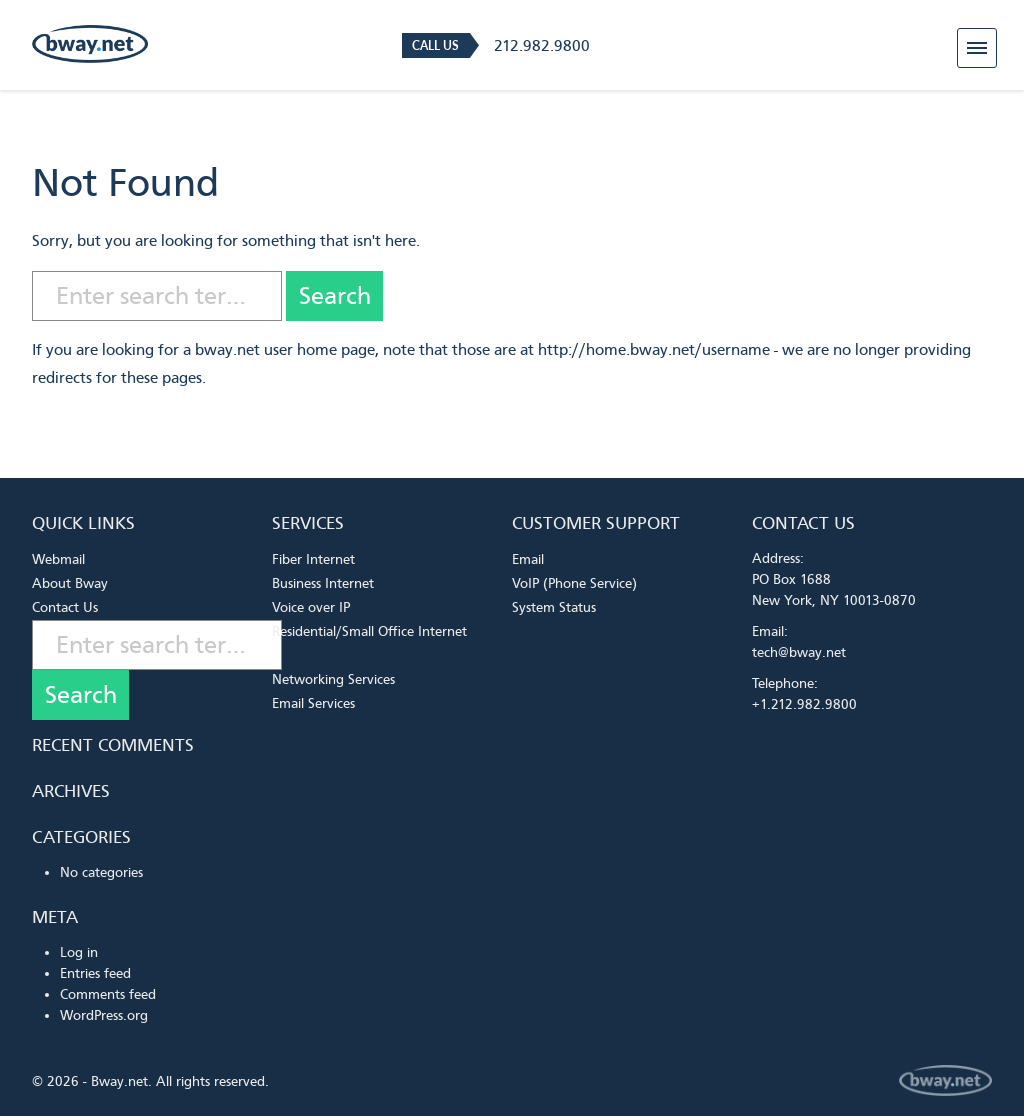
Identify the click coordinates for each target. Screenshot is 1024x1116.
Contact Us (65, 607)
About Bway (70, 583)
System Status (554, 607)
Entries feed (95, 973)
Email (528, 559)
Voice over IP (311, 607)
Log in (79, 952)
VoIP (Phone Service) (574, 583)
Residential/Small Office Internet (369, 631)
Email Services (313, 703)
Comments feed (108, 994)
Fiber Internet (313, 559)
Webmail (58, 559)
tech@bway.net (799, 652)
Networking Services (333, 679)
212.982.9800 (542, 46)
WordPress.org (104, 1015)
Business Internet (323, 583)
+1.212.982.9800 (804, 704)
